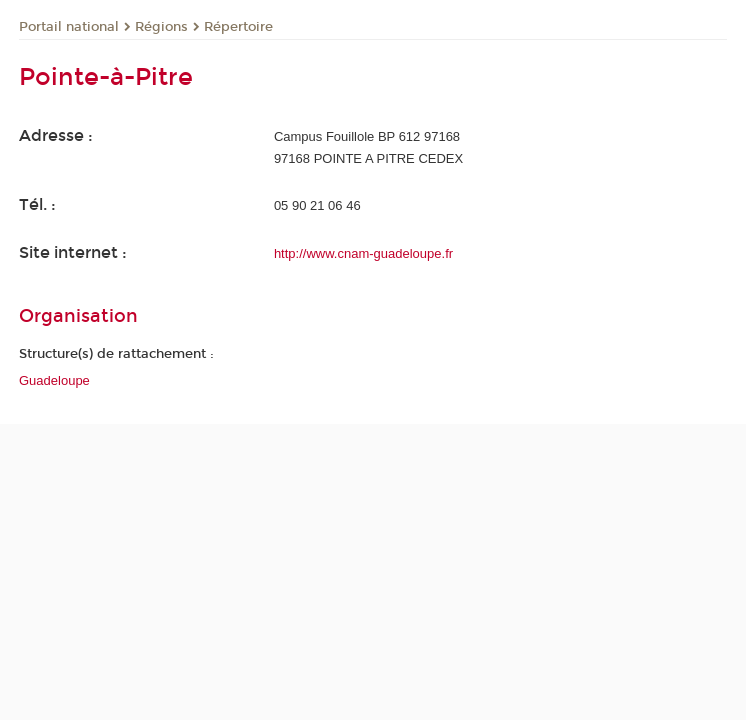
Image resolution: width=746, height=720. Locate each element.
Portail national (69, 27)
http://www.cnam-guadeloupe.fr (363, 253)
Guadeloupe (54, 380)
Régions (161, 27)
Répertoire (238, 27)
